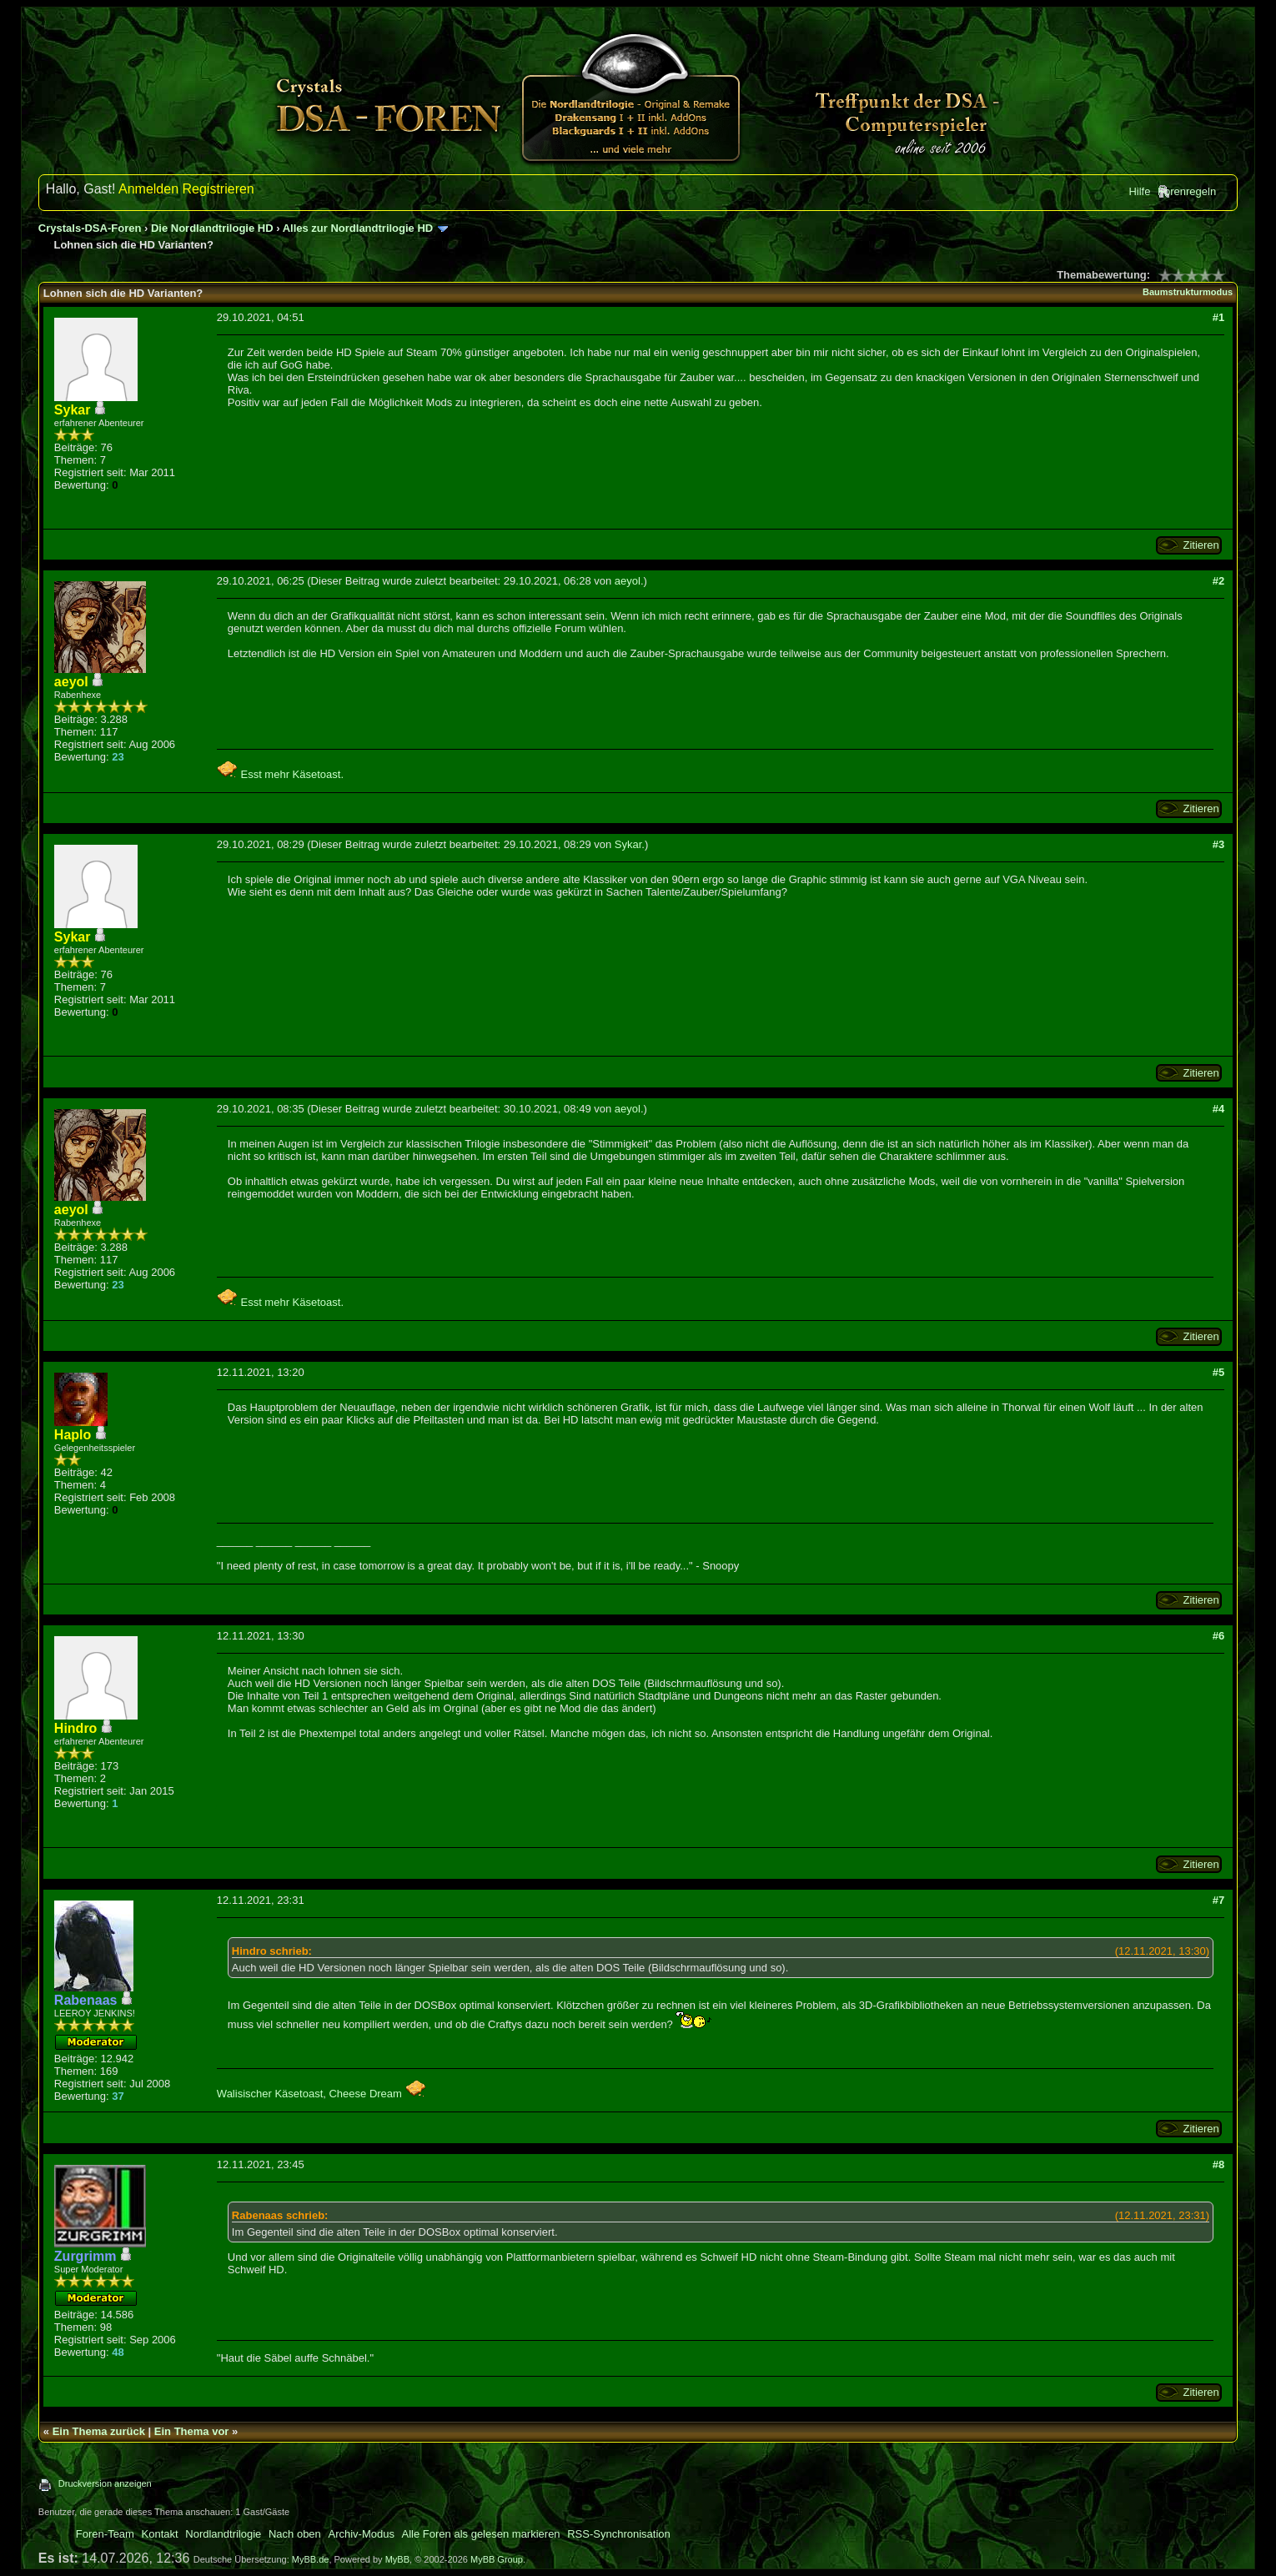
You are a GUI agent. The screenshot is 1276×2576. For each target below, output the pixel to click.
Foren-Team (105, 2534)
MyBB (397, 2559)
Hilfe (1139, 191)
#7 (1218, 1900)
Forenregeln (1187, 191)
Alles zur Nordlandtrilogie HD (358, 228)
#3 (1218, 844)
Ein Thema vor (191, 2431)
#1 (1218, 317)
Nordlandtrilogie (223, 2534)
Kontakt (160, 2534)
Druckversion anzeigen (105, 2483)
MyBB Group (496, 2559)
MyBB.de (310, 2559)
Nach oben (295, 2534)
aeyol (628, 581)
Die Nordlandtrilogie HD (212, 228)
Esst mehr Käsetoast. (280, 774)
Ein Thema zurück (99, 2431)
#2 (1218, 581)
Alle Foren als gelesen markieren (481, 2534)
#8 (1218, 2164)
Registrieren (218, 189)
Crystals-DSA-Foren (90, 228)
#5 (1218, 1372)
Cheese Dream (377, 2093)
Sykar (628, 844)
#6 (1218, 1635)
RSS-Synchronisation (619, 2534)
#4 (1218, 1108)
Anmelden (148, 189)
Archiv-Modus (361, 2534)
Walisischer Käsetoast (270, 2093)
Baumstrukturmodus (1188, 292)
